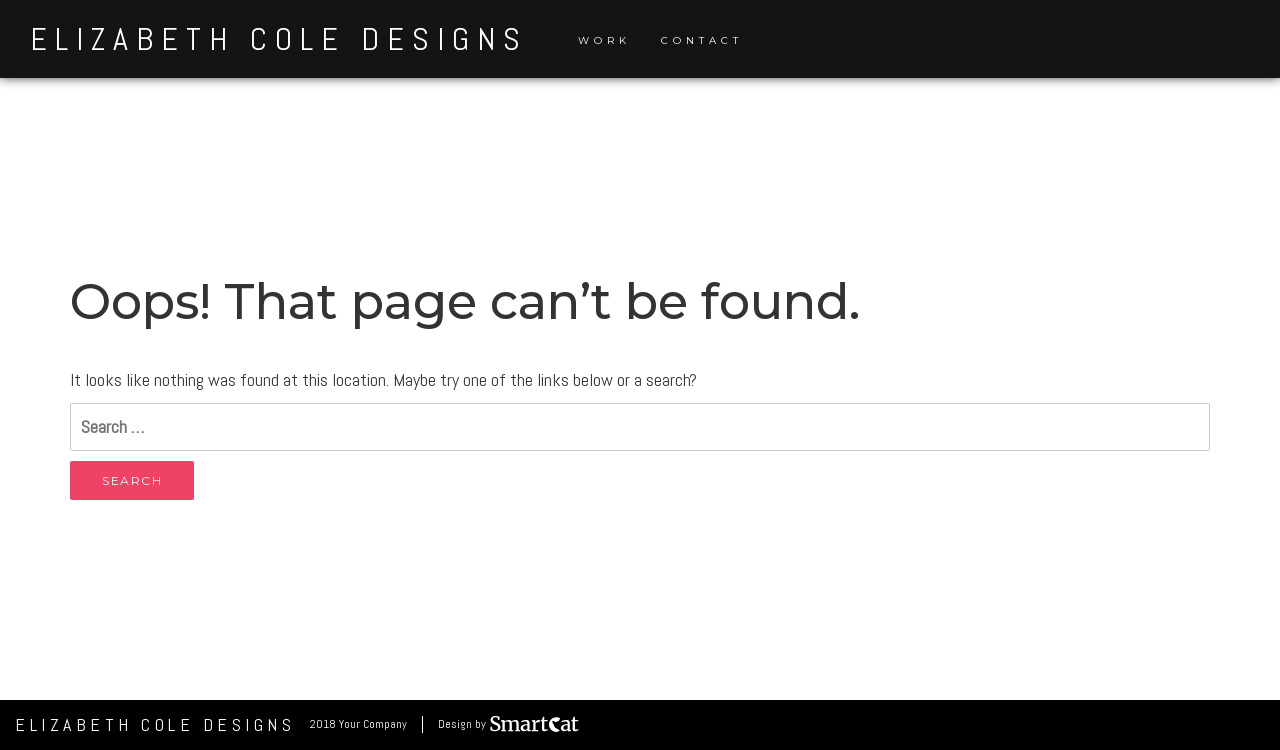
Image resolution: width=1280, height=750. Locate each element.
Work (604, 40)
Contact (702, 40)
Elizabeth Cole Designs (279, 39)
